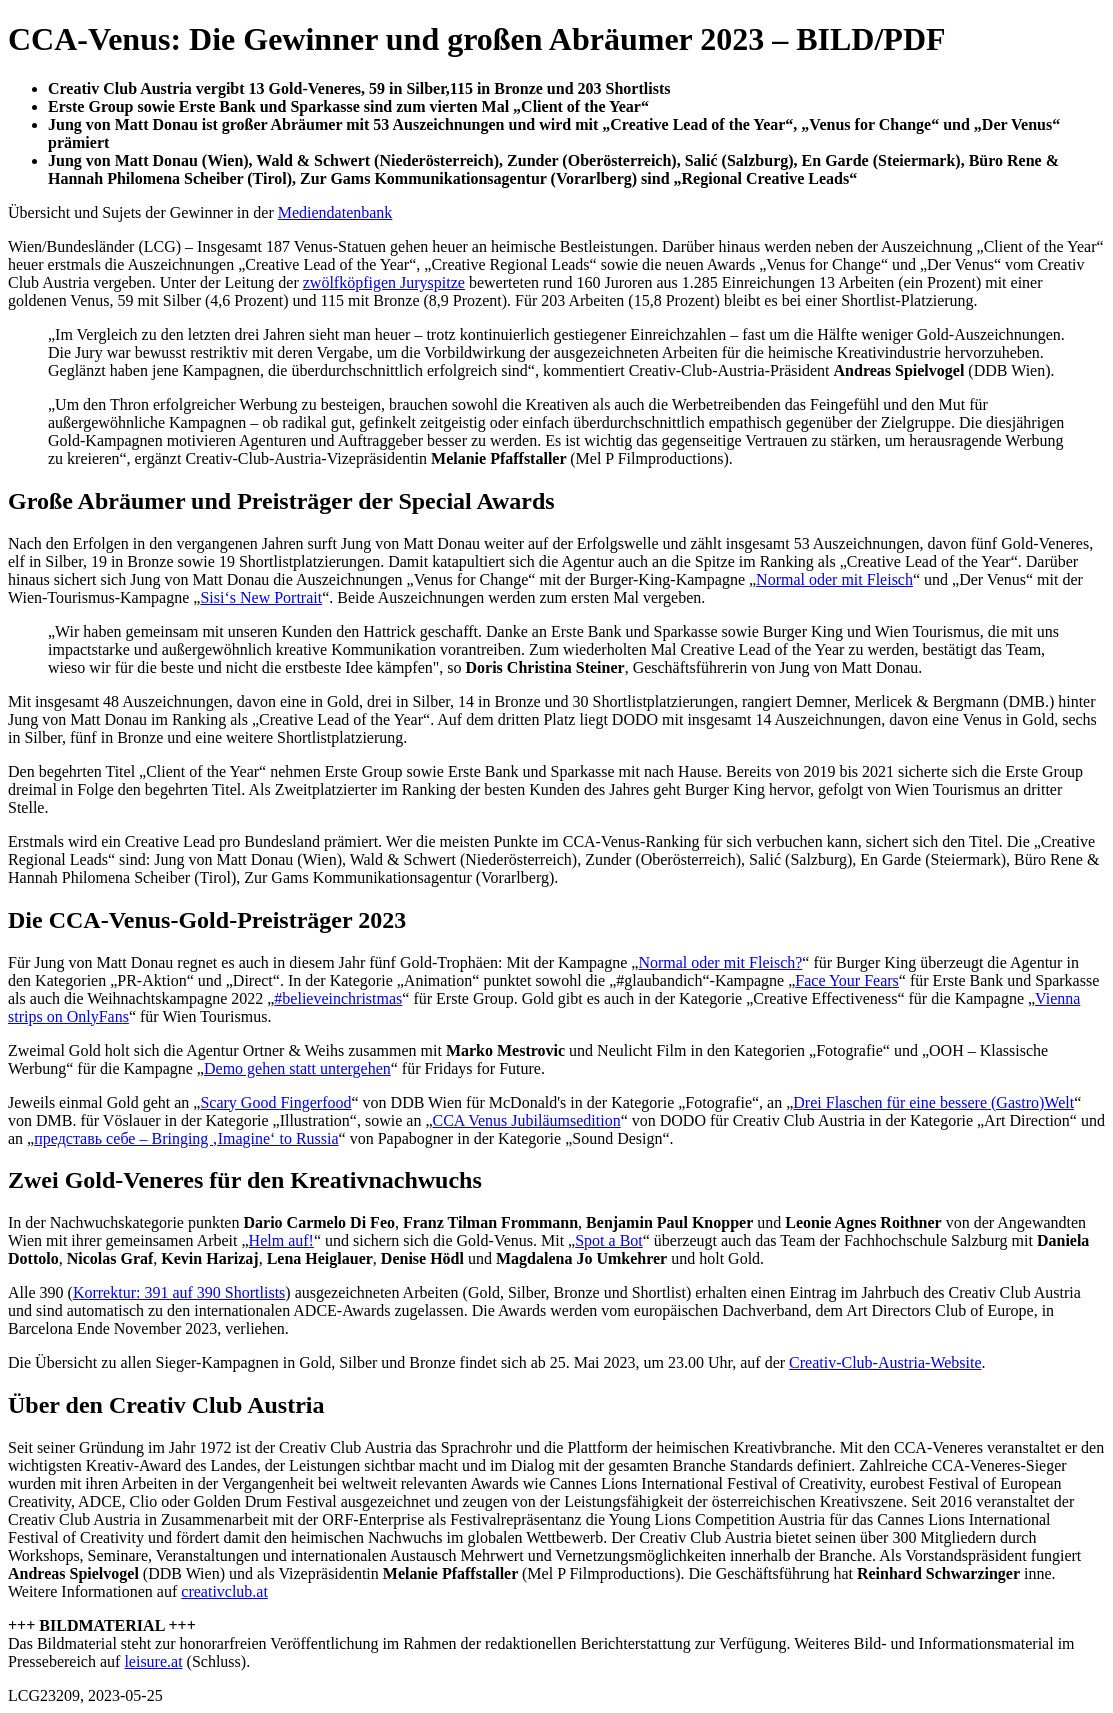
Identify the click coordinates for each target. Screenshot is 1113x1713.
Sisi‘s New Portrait (261, 597)
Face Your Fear (843, 980)
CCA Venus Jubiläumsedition (526, 1120)
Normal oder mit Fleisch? (720, 962)
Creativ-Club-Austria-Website (885, 1362)
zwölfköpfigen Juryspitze (384, 282)
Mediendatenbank (335, 212)
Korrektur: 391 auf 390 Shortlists (179, 1292)
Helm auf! (281, 1240)
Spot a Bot (609, 1240)
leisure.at (153, 1661)
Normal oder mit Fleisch (834, 579)
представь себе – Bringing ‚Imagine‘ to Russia (186, 1138)
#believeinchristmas (338, 998)
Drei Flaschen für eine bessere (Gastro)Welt (933, 1102)
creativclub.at (224, 1591)
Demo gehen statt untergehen (297, 1068)
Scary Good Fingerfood (275, 1102)
